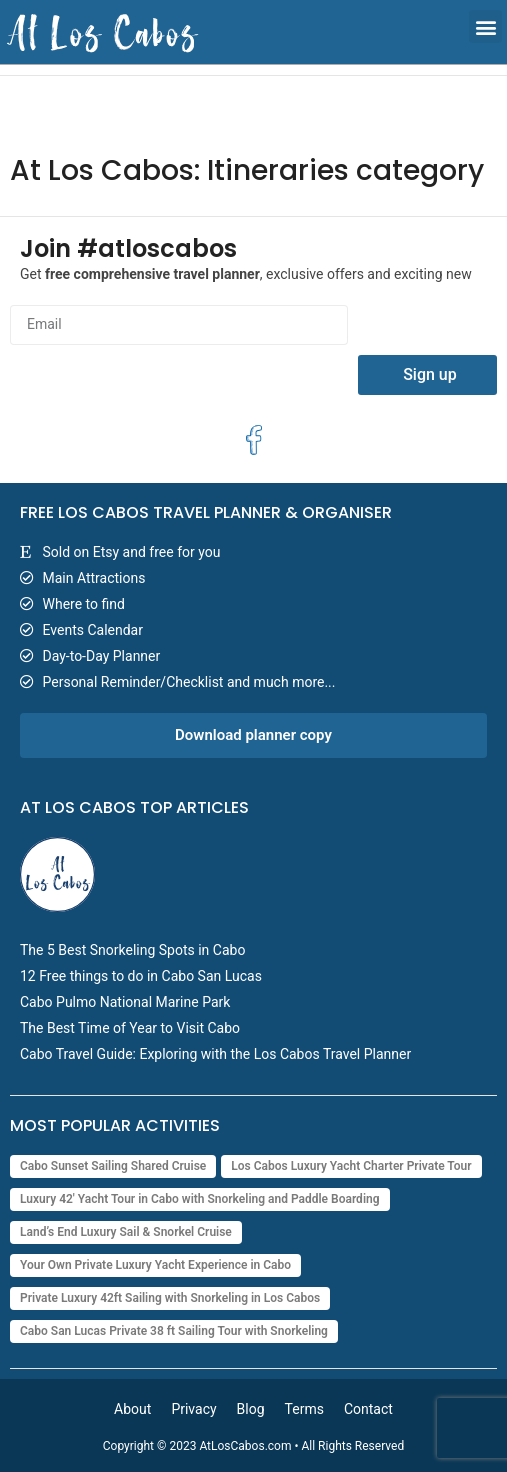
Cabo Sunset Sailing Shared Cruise (113, 1166)
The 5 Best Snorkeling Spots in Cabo (132, 950)
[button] (485, 26)
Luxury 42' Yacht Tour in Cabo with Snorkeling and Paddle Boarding (200, 1199)
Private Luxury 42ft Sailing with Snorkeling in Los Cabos (170, 1298)
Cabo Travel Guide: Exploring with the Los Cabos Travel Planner (215, 1054)
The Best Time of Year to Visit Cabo (130, 1028)
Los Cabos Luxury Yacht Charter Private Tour (351, 1166)
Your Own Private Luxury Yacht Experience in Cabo (155, 1265)
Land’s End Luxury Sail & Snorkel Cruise (126, 1232)
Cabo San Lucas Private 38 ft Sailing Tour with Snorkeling (174, 1331)
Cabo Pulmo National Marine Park (125, 1002)
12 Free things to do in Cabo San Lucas (141, 976)
